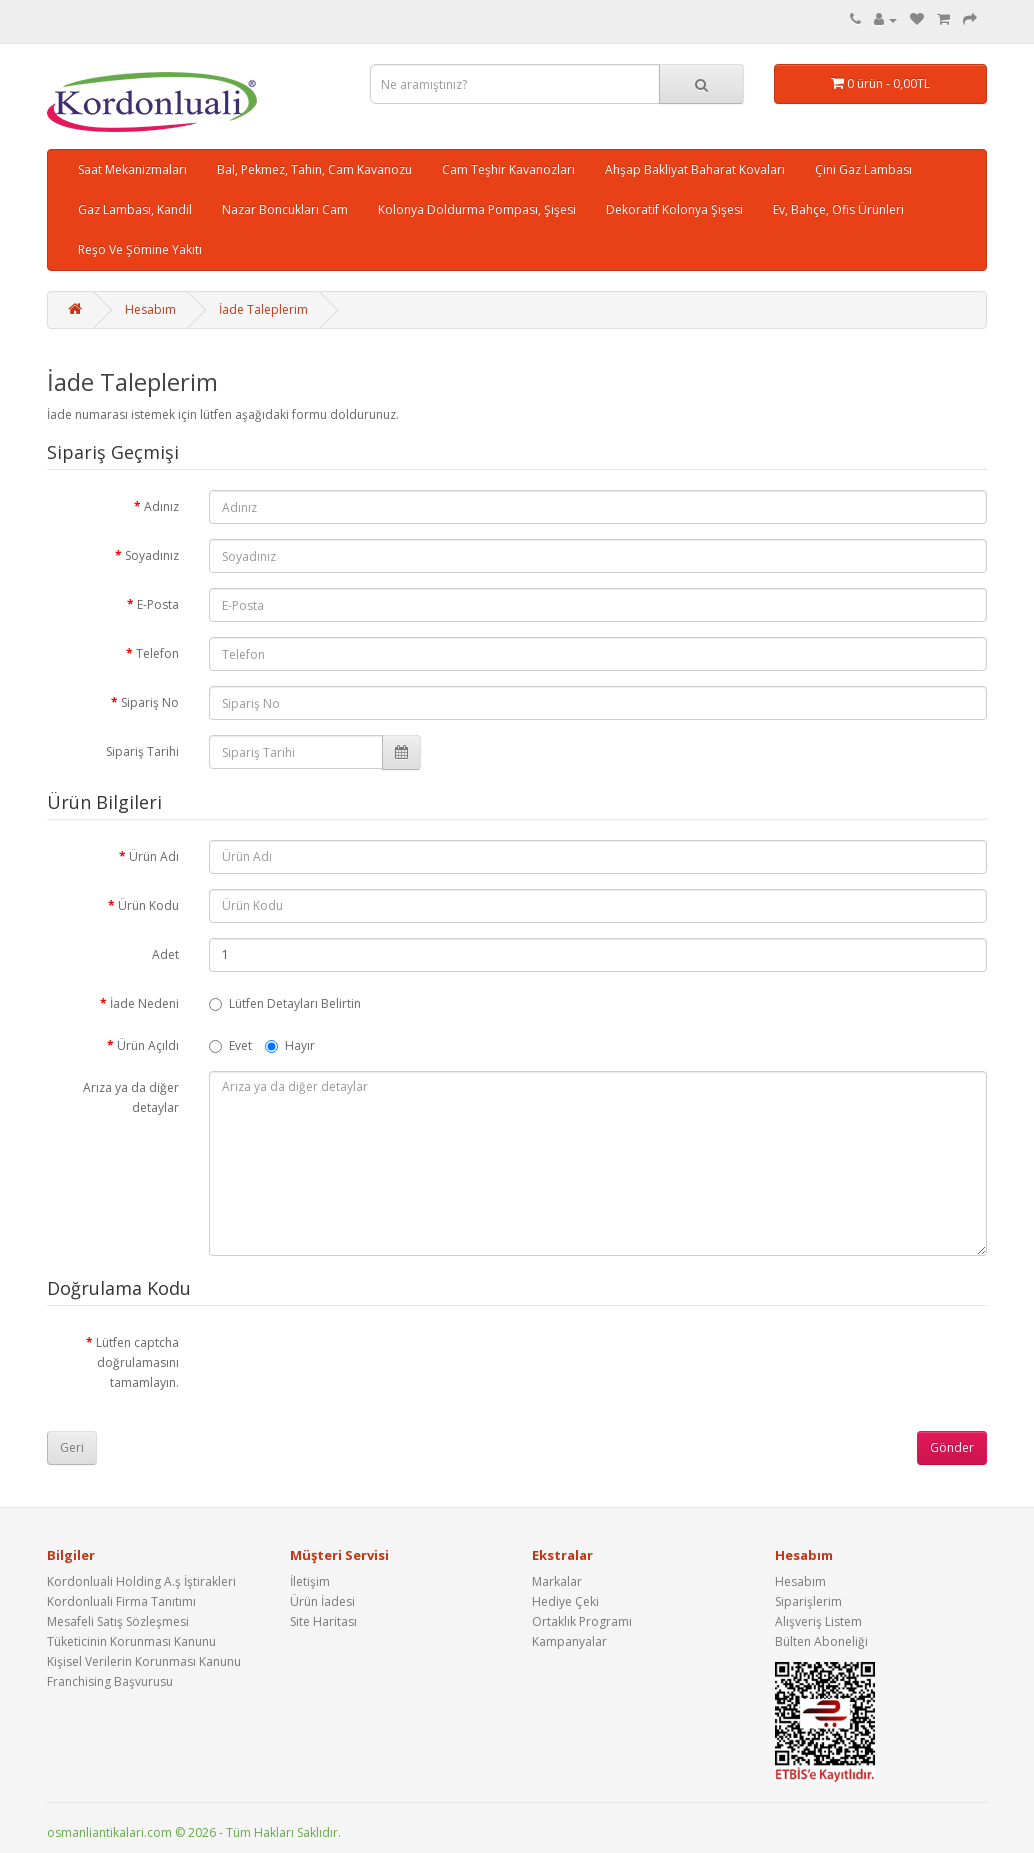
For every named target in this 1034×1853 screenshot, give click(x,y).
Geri (72, 1447)
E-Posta (158, 604)
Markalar (557, 1581)
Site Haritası (323, 1621)
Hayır (290, 1045)
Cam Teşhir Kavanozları (508, 169)
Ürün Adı (154, 856)
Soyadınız (152, 555)
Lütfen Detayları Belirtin (285, 1003)
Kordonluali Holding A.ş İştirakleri (141, 1581)
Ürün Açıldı (148, 1045)
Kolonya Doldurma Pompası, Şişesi (477, 209)
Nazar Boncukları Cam (285, 209)
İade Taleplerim (263, 309)
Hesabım (150, 309)
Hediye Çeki (565, 1601)
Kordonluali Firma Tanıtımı (121, 1601)
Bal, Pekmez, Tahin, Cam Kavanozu (314, 169)
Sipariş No (150, 702)
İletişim (310, 1581)
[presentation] (361, 1365)
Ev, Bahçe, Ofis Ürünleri (838, 209)
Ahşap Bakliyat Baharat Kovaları (695, 169)
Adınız (161, 506)
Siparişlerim (808, 1601)
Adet (165, 954)
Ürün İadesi (322, 1601)
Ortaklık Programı (582, 1621)
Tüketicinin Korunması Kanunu (131, 1641)
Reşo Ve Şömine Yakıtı (140, 249)
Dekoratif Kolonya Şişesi (674, 209)
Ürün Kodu (148, 905)
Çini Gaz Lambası (863, 169)
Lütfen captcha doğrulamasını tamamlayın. (137, 1362)
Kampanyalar (569, 1641)
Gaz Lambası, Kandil (135, 209)
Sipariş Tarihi (142, 751)
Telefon (157, 653)
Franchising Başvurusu (110, 1681)
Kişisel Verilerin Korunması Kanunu (144, 1661)
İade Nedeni (144, 1003)
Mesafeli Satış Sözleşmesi (118, 1621)
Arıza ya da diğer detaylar (131, 1097)
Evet (230, 1045)
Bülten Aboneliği (821, 1641)
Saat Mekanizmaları (132, 169)
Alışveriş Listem (818, 1621)
